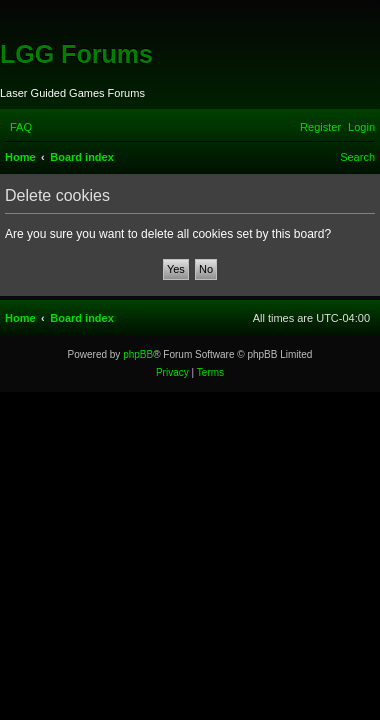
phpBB (138, 354)
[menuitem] (21, 127)
